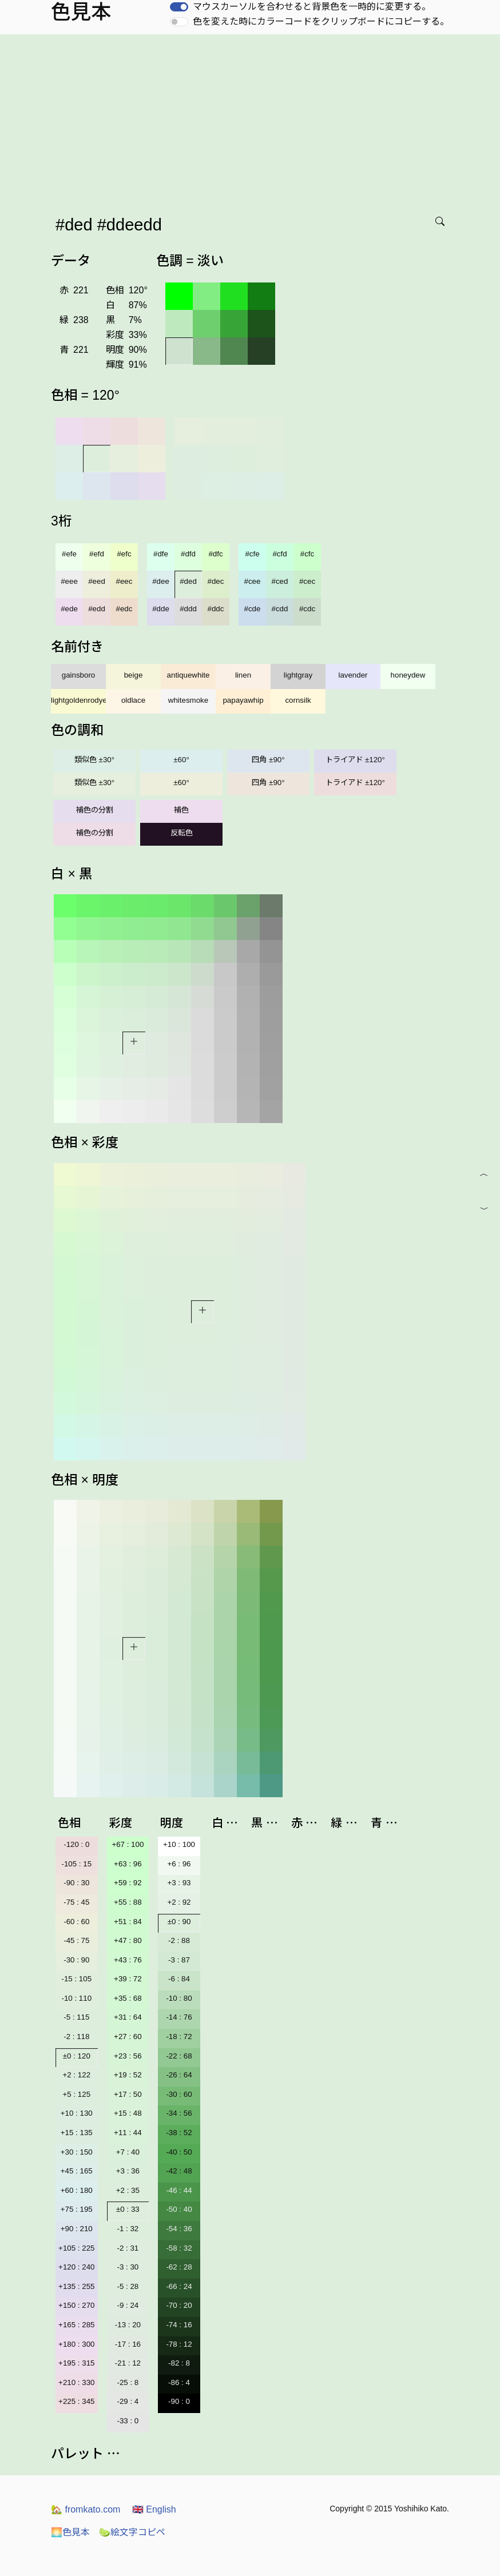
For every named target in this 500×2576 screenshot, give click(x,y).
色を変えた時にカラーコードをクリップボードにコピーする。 (321, 21)
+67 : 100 (128, 1844)
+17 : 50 (128, 2094)
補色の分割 (94, 810)
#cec (307, 581)
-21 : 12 (128, 2363)
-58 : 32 (179, 2248)
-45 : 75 (76, 1940)
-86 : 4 (179, 2382)
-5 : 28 (127, 2286)
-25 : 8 (127, 2382)
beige (133, 675)
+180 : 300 (76, 2344)
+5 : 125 (77, 2094)
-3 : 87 (179, 1960)
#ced (280, 581)
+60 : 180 (77, 2190)
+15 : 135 (77, 2132)
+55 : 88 (128, 1902)
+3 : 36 (128, 2171)
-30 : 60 (179, 2094)
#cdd (280, 608)
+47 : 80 (128, 1940)
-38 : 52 (179, 2132)
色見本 (70, 2532)
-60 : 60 (76, 1921)
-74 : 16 (179, 2324)
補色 (181, 810)
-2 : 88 (179, 1940)
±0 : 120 (76, 2056)
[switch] (179, 6)
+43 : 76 (128, 1960)
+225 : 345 (76, 2401)
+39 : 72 (128, 1978)
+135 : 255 (76, 2286)
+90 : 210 (77, 2228)
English (154, 2509)
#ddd (188, 608)
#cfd (279, 554)
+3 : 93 (179, 1882)
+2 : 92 (179, 1902)
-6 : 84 (179, 1978)
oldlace (133, 700)
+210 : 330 (76, 2382)
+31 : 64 (128, 2017)
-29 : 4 (127, 2401)
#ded (188, 581)
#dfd (188, 554)
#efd (96, 554)
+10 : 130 (77, 2113)
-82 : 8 (179, 2363)
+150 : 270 (76, 2305)
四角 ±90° (268, 759)
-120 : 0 (76, 1844)
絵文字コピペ (132, 2532)
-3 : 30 (127, 2267)
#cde (252, 608)
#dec (216, 581)
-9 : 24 (127, 2305)
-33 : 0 (127, 2420)
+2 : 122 (77, 2075)
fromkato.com (85, 2509)
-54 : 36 (179, 2228)
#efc (124, 554)
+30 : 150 (77, 2152)
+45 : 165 (77, 2171)
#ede (69, 608)
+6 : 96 (179, 1864)
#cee (252, 581)
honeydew (408, 675)
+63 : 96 (128, 1864)
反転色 (181, 833)
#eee (69, 581)
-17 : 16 (128, 2344)
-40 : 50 (179, 2152)
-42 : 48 (179, 2171)
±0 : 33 (128, 2209)
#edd (96, 608)
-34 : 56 (179, 2113)
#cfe (252, 554)
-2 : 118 (76, 2036)
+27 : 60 (128, 2036)
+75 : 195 (77, 2209)
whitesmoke (188, 700)
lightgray (298, 675)
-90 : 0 (179, 2401)
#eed (96, 581)
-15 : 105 (76, 1978)
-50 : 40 (179, 2209)
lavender (352, 675)
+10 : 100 (179, 1844)
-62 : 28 (179, 2267)
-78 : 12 (179, 2344)
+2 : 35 (128, 2190)
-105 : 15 (76, 1864)
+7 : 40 (128, 2152)
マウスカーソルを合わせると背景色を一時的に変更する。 (312, 6)
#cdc (307, 608)
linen (243, 675)
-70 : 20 (179, 2305)
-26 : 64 (179, 2075)
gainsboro (79, 675)
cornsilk (298, 700)
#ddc (216, 608)
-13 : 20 (128, 2324)
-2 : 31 (127, 2248)
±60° (181, 759)
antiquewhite (188, 675)
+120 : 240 (76, 2267)
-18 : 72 (179, 2036)
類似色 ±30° (94, 759)
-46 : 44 (179, 2190)
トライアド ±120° (355, 759)
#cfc (307, 554)
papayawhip (243, 700)
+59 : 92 (128, 1882)
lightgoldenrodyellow (78, 700)
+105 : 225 (76, 2248)
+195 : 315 (76, 2363)
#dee (160, 581)
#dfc (215, 554)
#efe (69, 554)
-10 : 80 (179, 1998)
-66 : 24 (179, 2286)
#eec (124, 581)
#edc (124, 608)
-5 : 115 (76, 2017)
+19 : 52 (128, 2075)
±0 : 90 (179, 1921)
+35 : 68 (128, 1998)
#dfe (160, 554)
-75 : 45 (76, 1902)
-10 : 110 (76, 1998)
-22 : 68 (179, 2056)
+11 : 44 (128, 2132)
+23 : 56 (128, 2056)
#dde (160, 608)
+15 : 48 (128, 2113)
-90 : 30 (76, 1882)
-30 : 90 (76, 1960)
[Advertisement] (252, 120)
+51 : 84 (128, 1921)
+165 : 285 (76, 2324)
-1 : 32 (127, 2228)
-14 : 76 (179, 2017)
